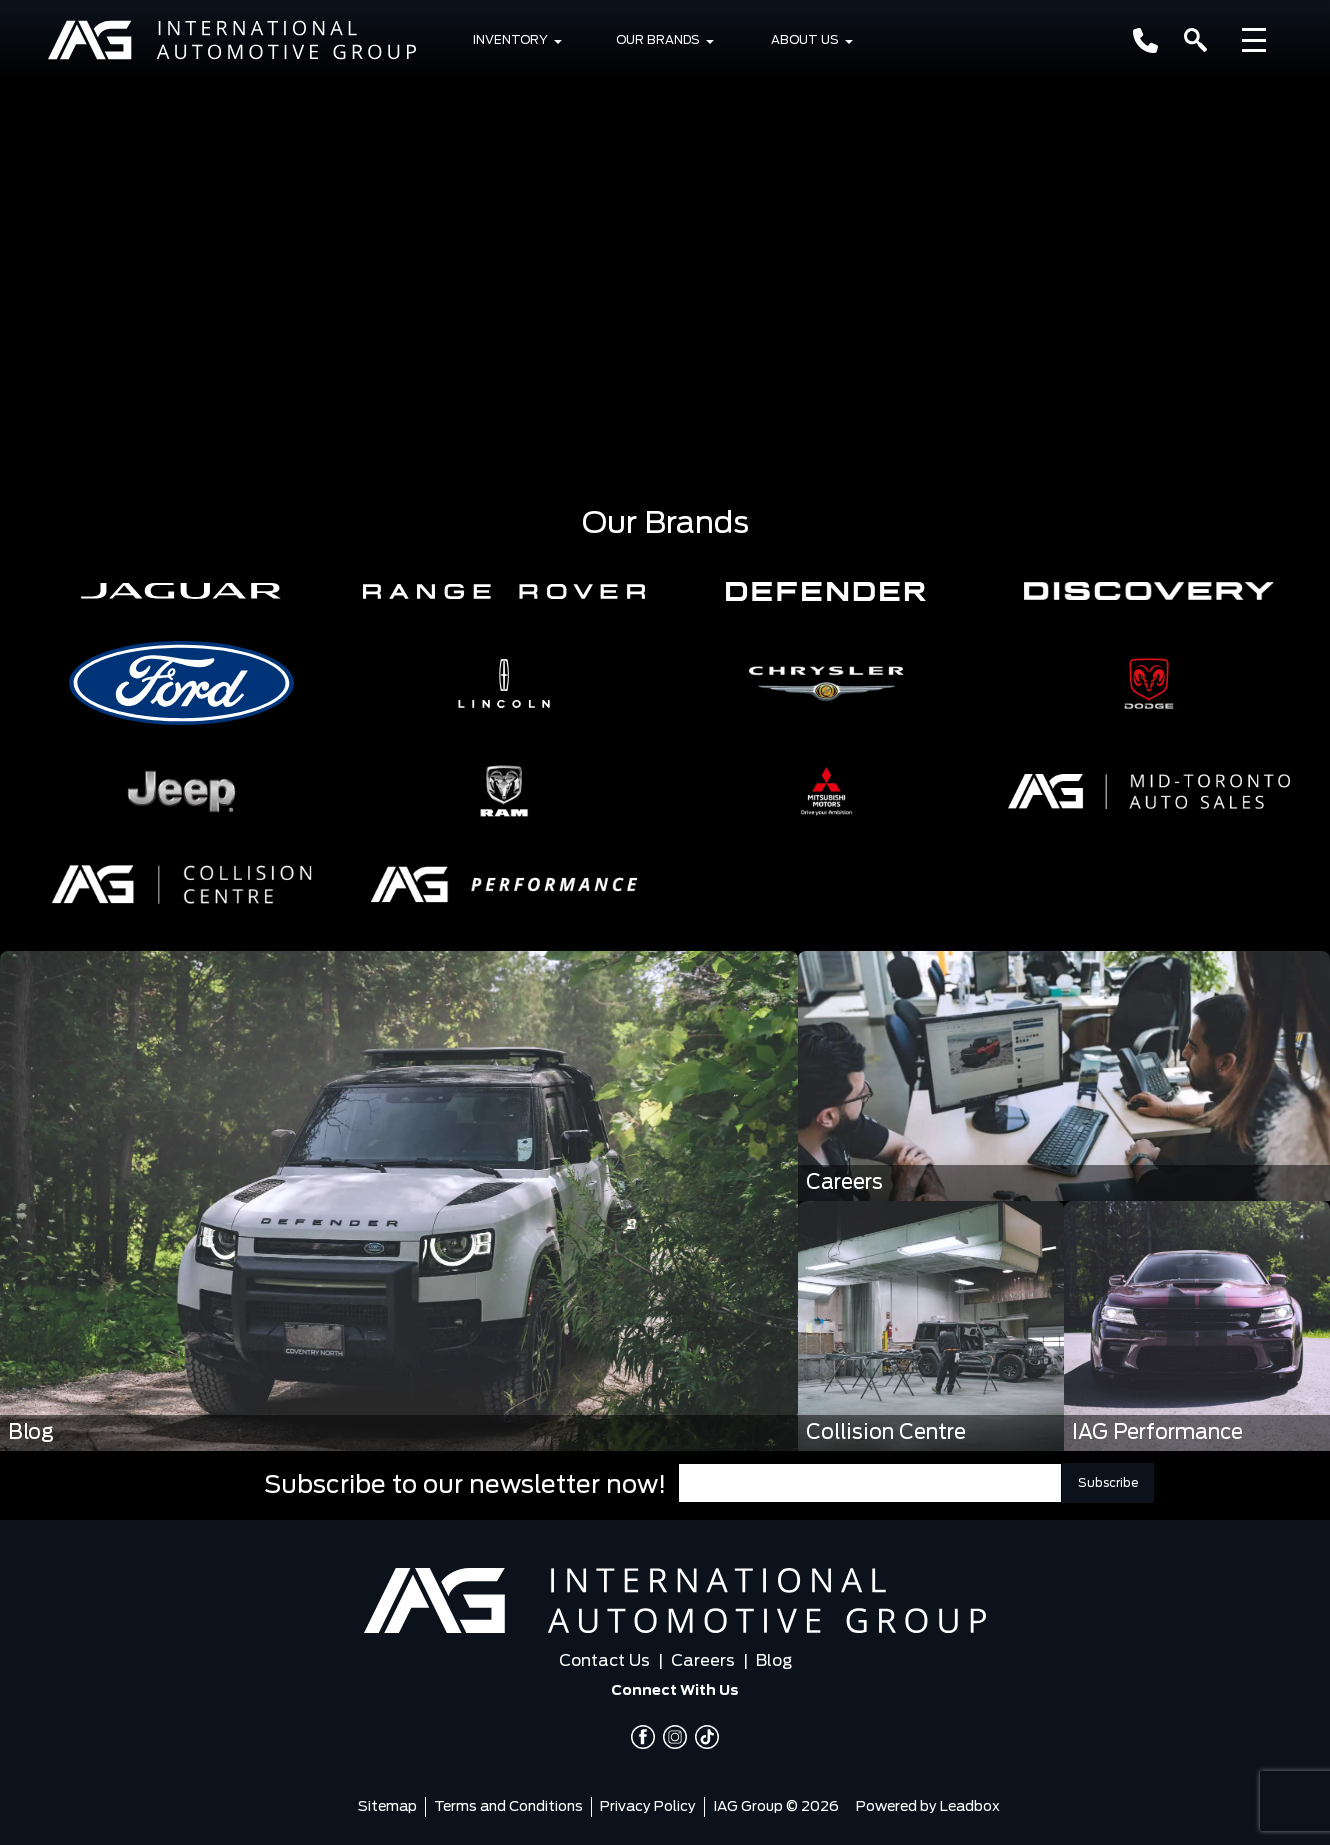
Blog (774, 1661)
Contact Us (604, 1661)
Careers (703, 1661)
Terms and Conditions (508, 1807)
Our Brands (658, 40)
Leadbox (970, 1807)
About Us (805, 40)
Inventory (510, 40)
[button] (181, 591)
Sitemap (387, 1807)
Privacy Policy (648, 1807)
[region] (665, 234)
